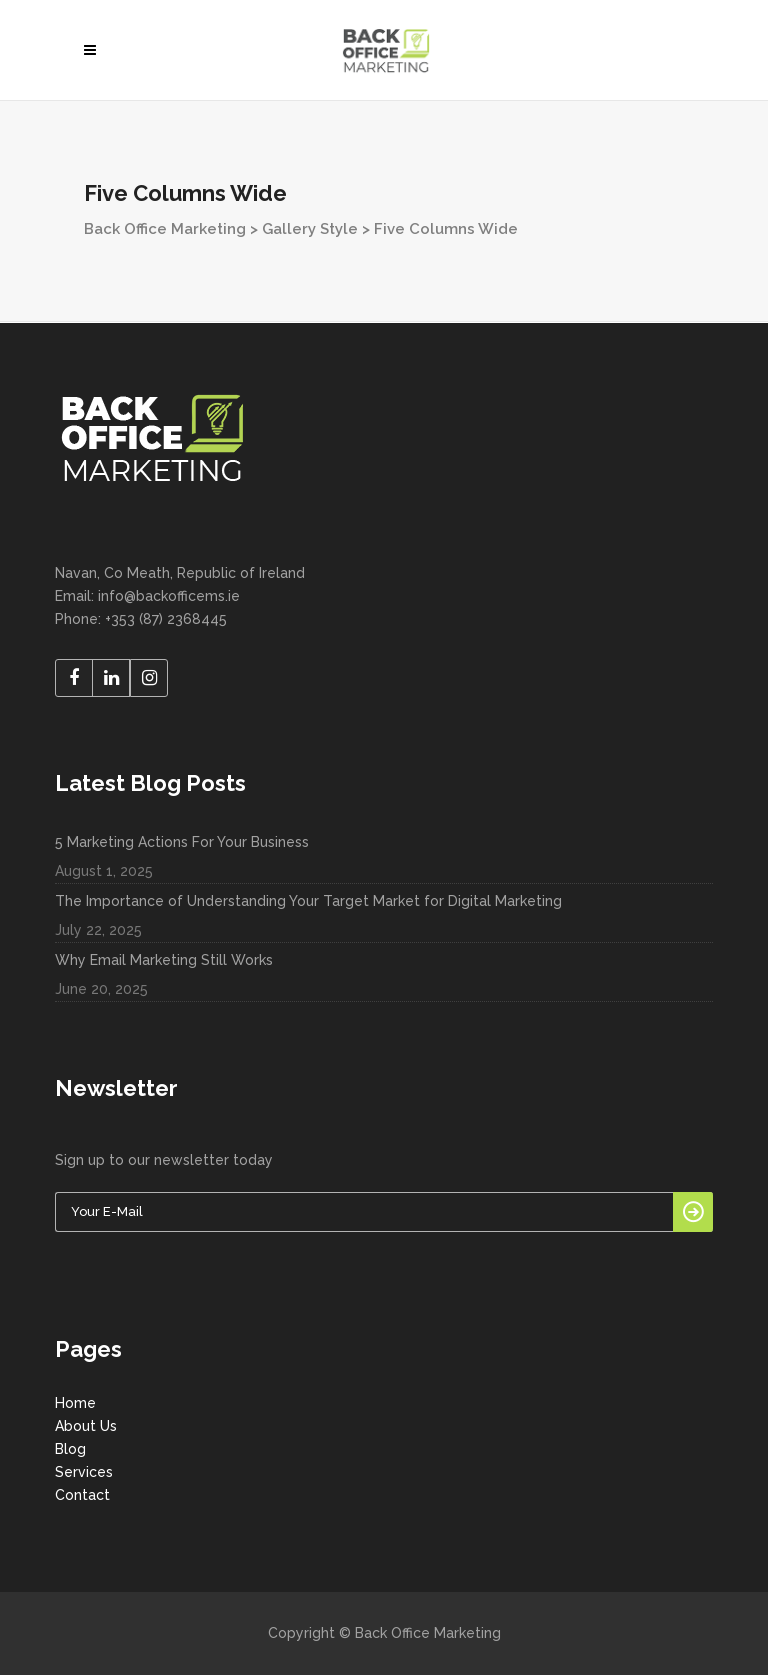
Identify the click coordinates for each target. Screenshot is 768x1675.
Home (75, 1403)
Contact (82, 1495)
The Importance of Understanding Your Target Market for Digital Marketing (308, 901)
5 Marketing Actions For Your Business (182, 842)
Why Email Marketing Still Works (164, 960)
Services (84, 1472)
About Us (86, 1426)
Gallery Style (310, 229)
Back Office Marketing (165, 229)
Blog (70, 1449)
